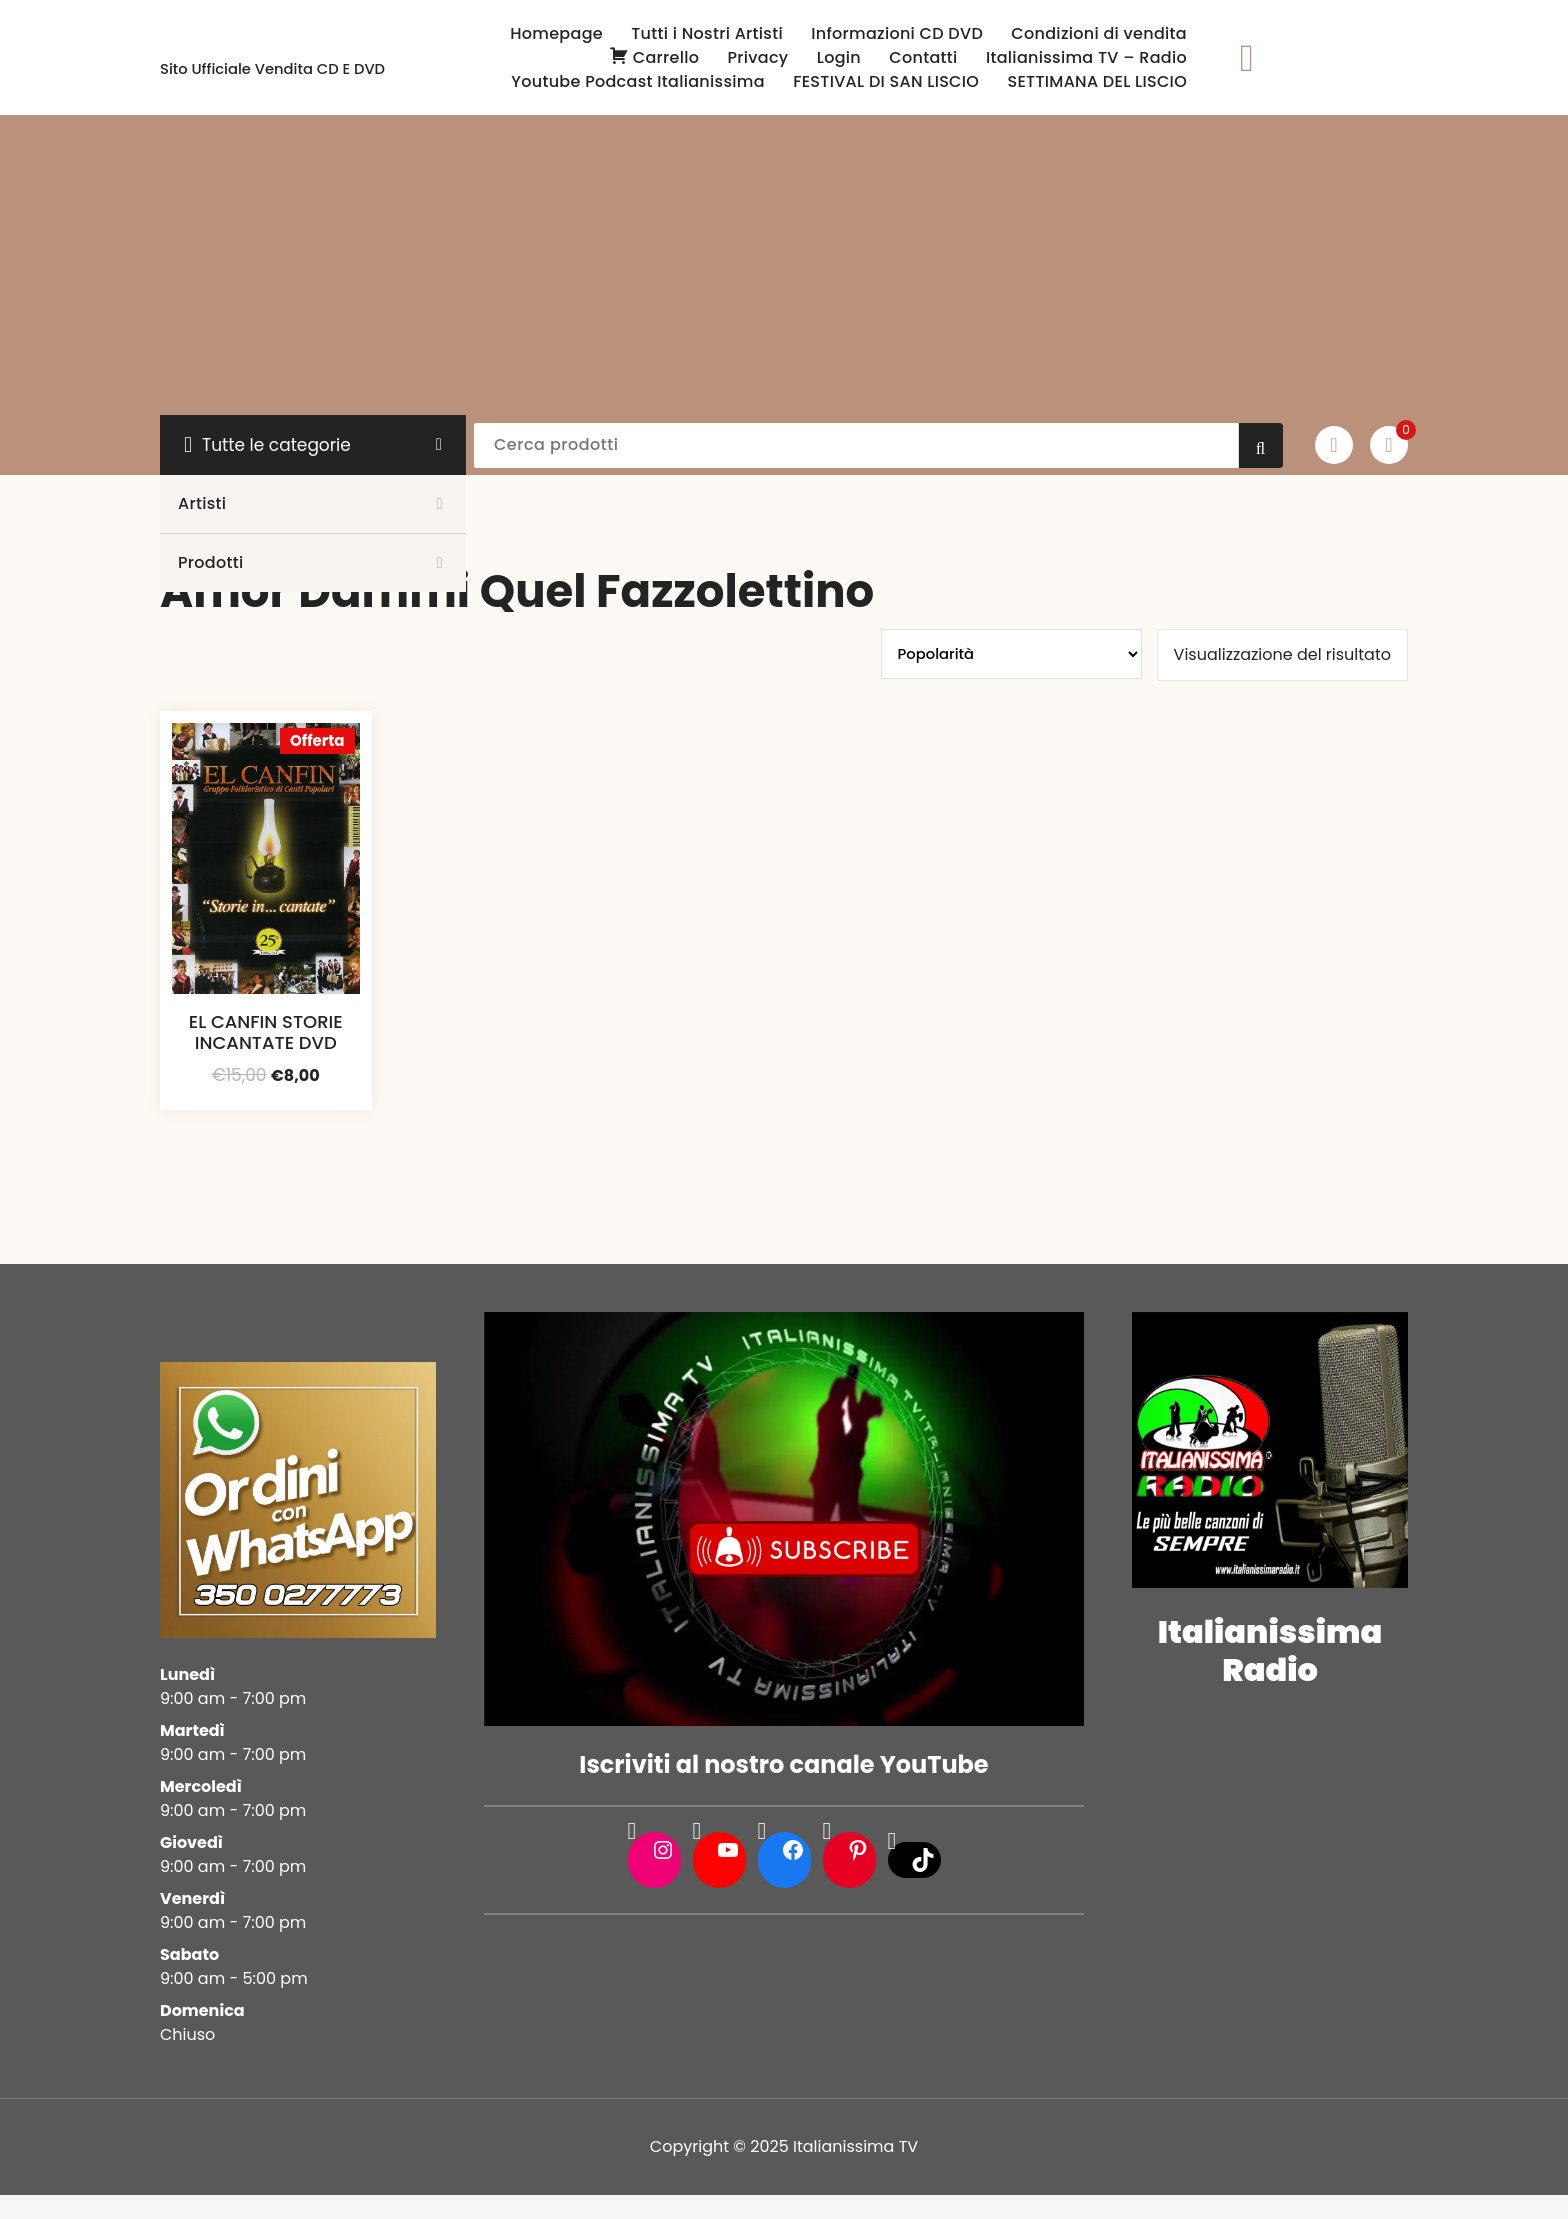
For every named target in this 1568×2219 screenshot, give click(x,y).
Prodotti (210, 562)
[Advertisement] (784, 265)
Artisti (202, 503)
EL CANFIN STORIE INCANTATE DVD (266, 1032)
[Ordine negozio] (1011, 654)
